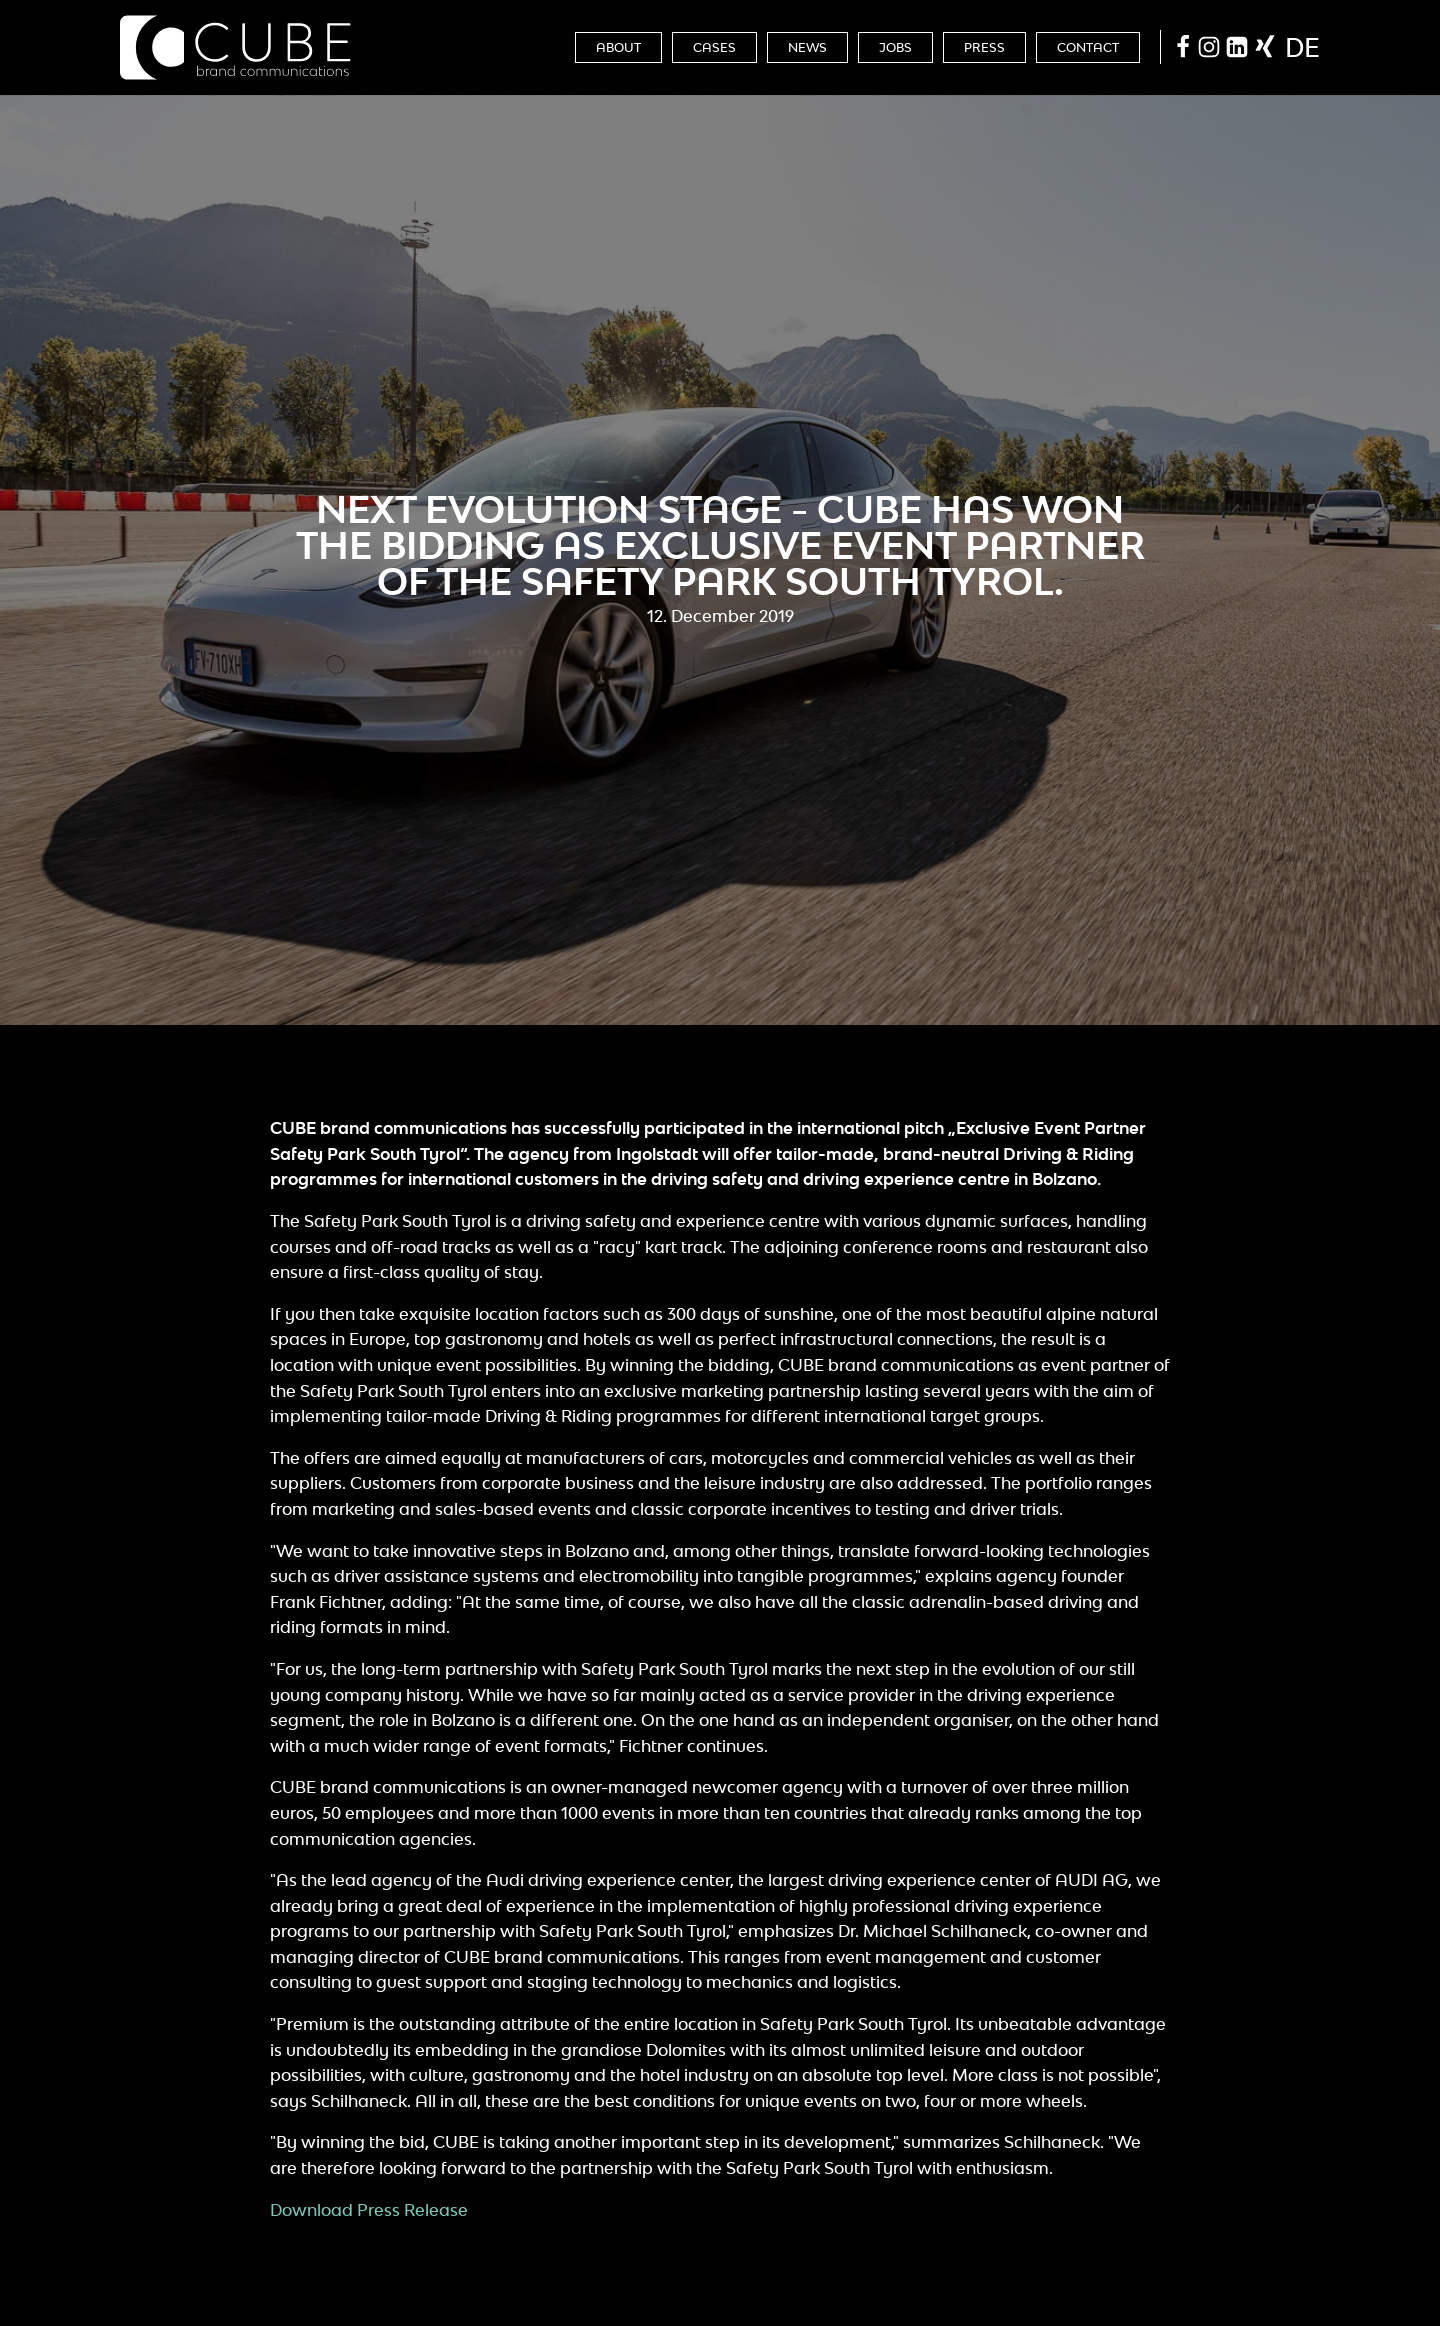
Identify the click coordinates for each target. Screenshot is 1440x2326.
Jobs (895, 47)
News (807, 47)
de (1302, 47)
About (618, 47)
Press (984, 47)
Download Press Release (369, 2210)
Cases (714, 47)
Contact (1088, 47)
